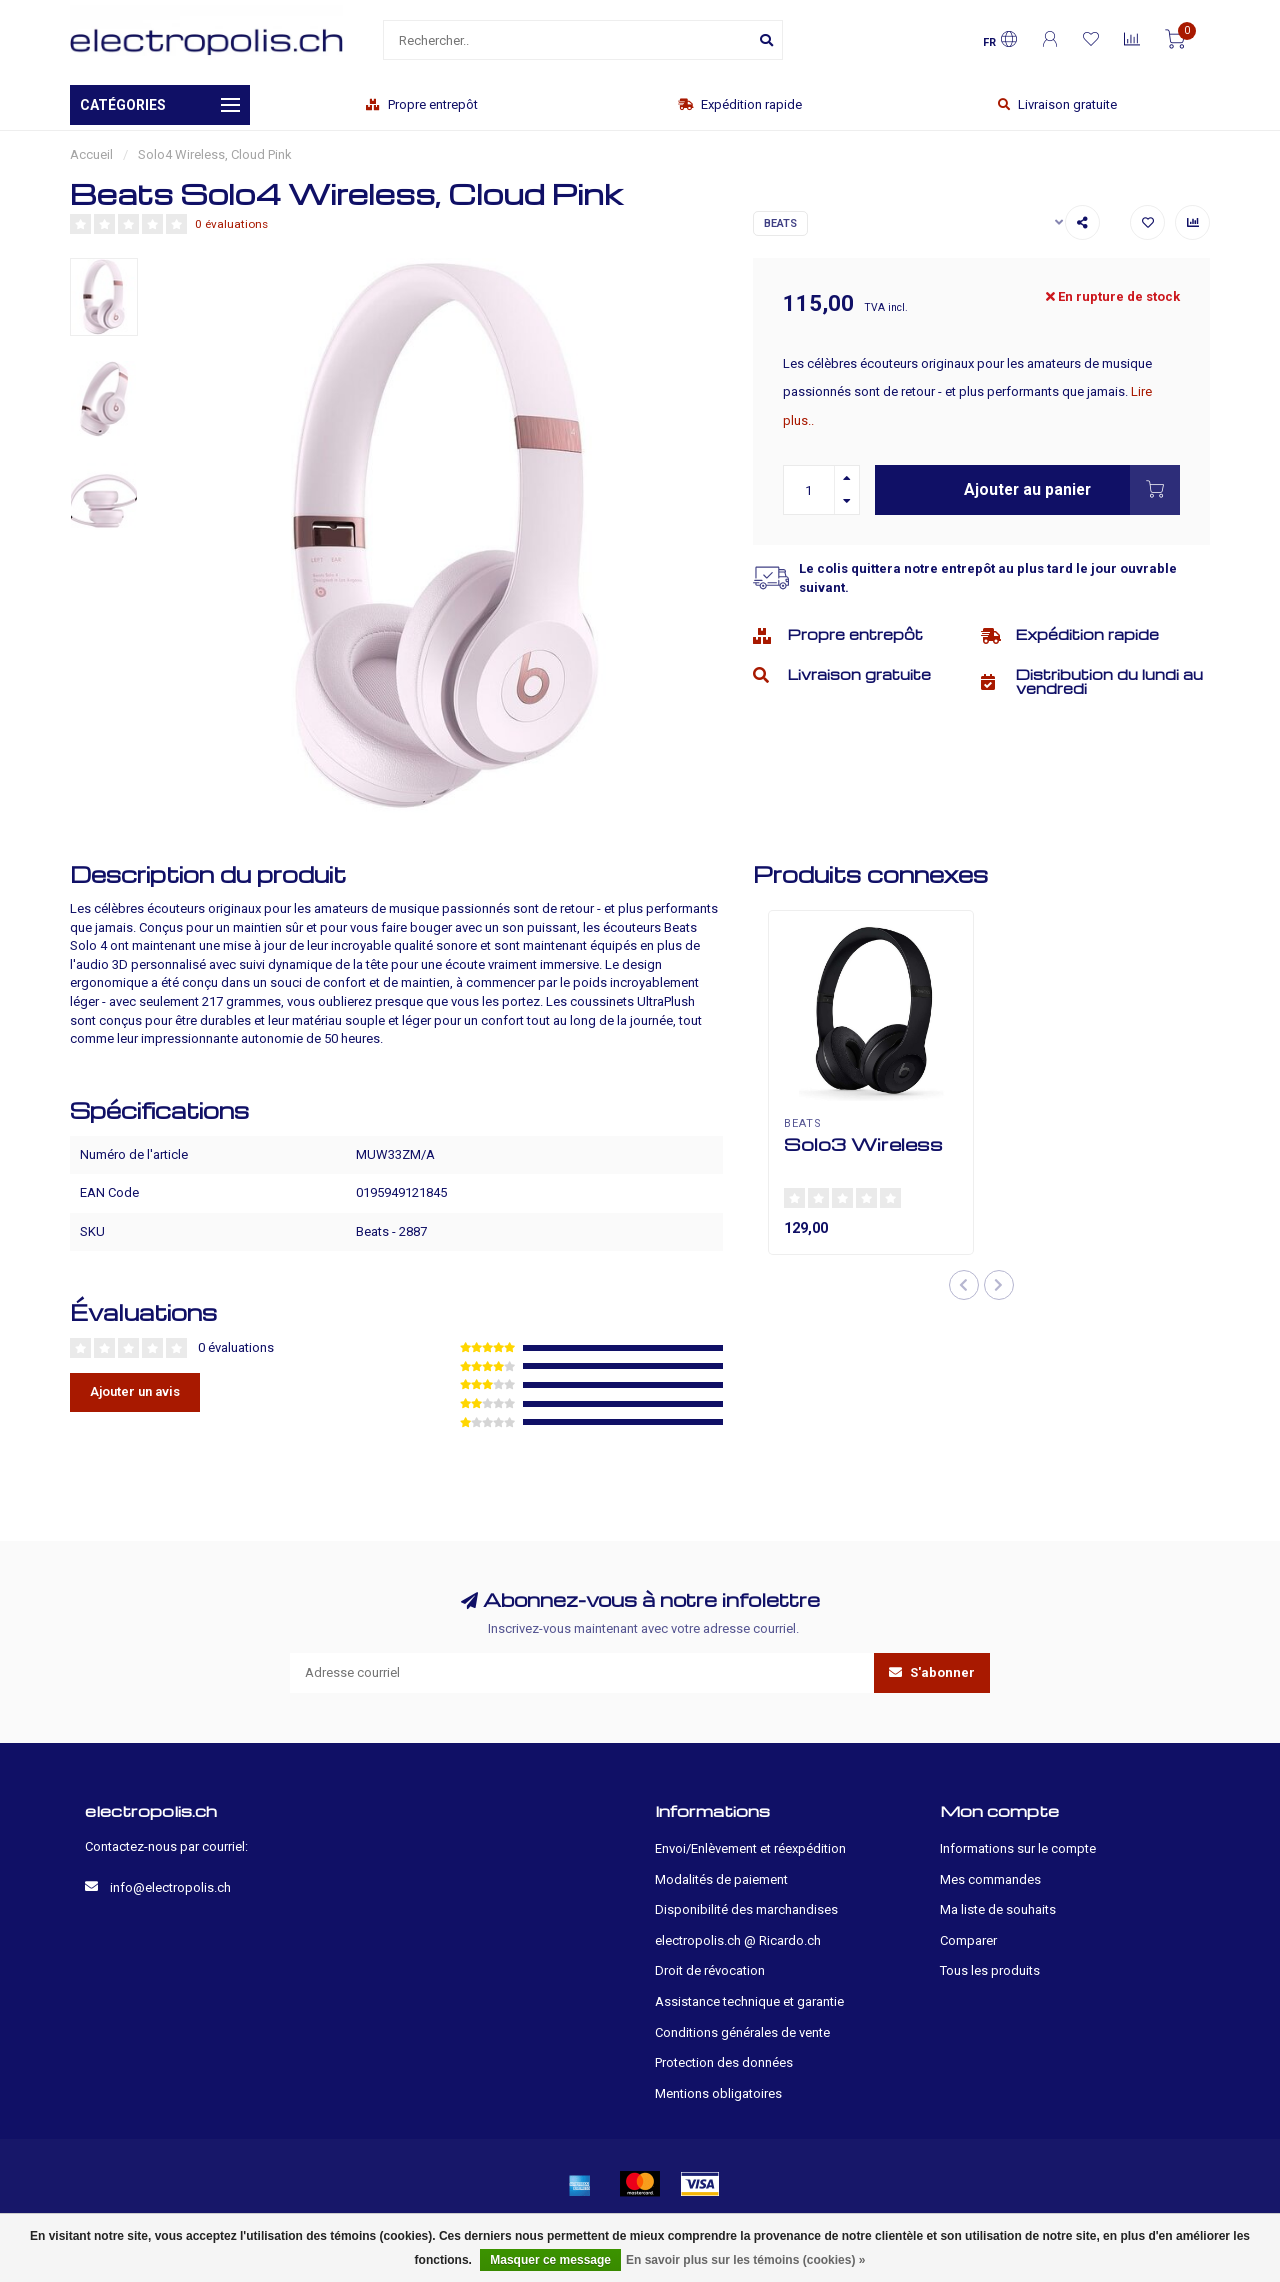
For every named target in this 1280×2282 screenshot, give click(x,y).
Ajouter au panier (1072, 490)
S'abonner (932, 1672)
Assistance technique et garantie (749, 2001)
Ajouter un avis (135, 1391)
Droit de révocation (710, 1970)
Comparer (968, 1940)
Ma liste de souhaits (998, 1909)
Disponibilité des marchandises (746, 1909)
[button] (964, 1285)
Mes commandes (990, 1879)
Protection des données (724, 2062)
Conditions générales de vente (742, 2032)
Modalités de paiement (721, 1879)
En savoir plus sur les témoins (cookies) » (745, 2260)
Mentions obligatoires (718, 2093)
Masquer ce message (550, 2260)
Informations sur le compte (1018, 1848)
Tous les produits (990, 1970)
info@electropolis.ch (170, 1887)
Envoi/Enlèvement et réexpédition (750, 1848)
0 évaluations (231, 224)
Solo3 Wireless (863, 1143)
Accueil (91, 154)
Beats (780, 223)
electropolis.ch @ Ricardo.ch (738, 1940)
